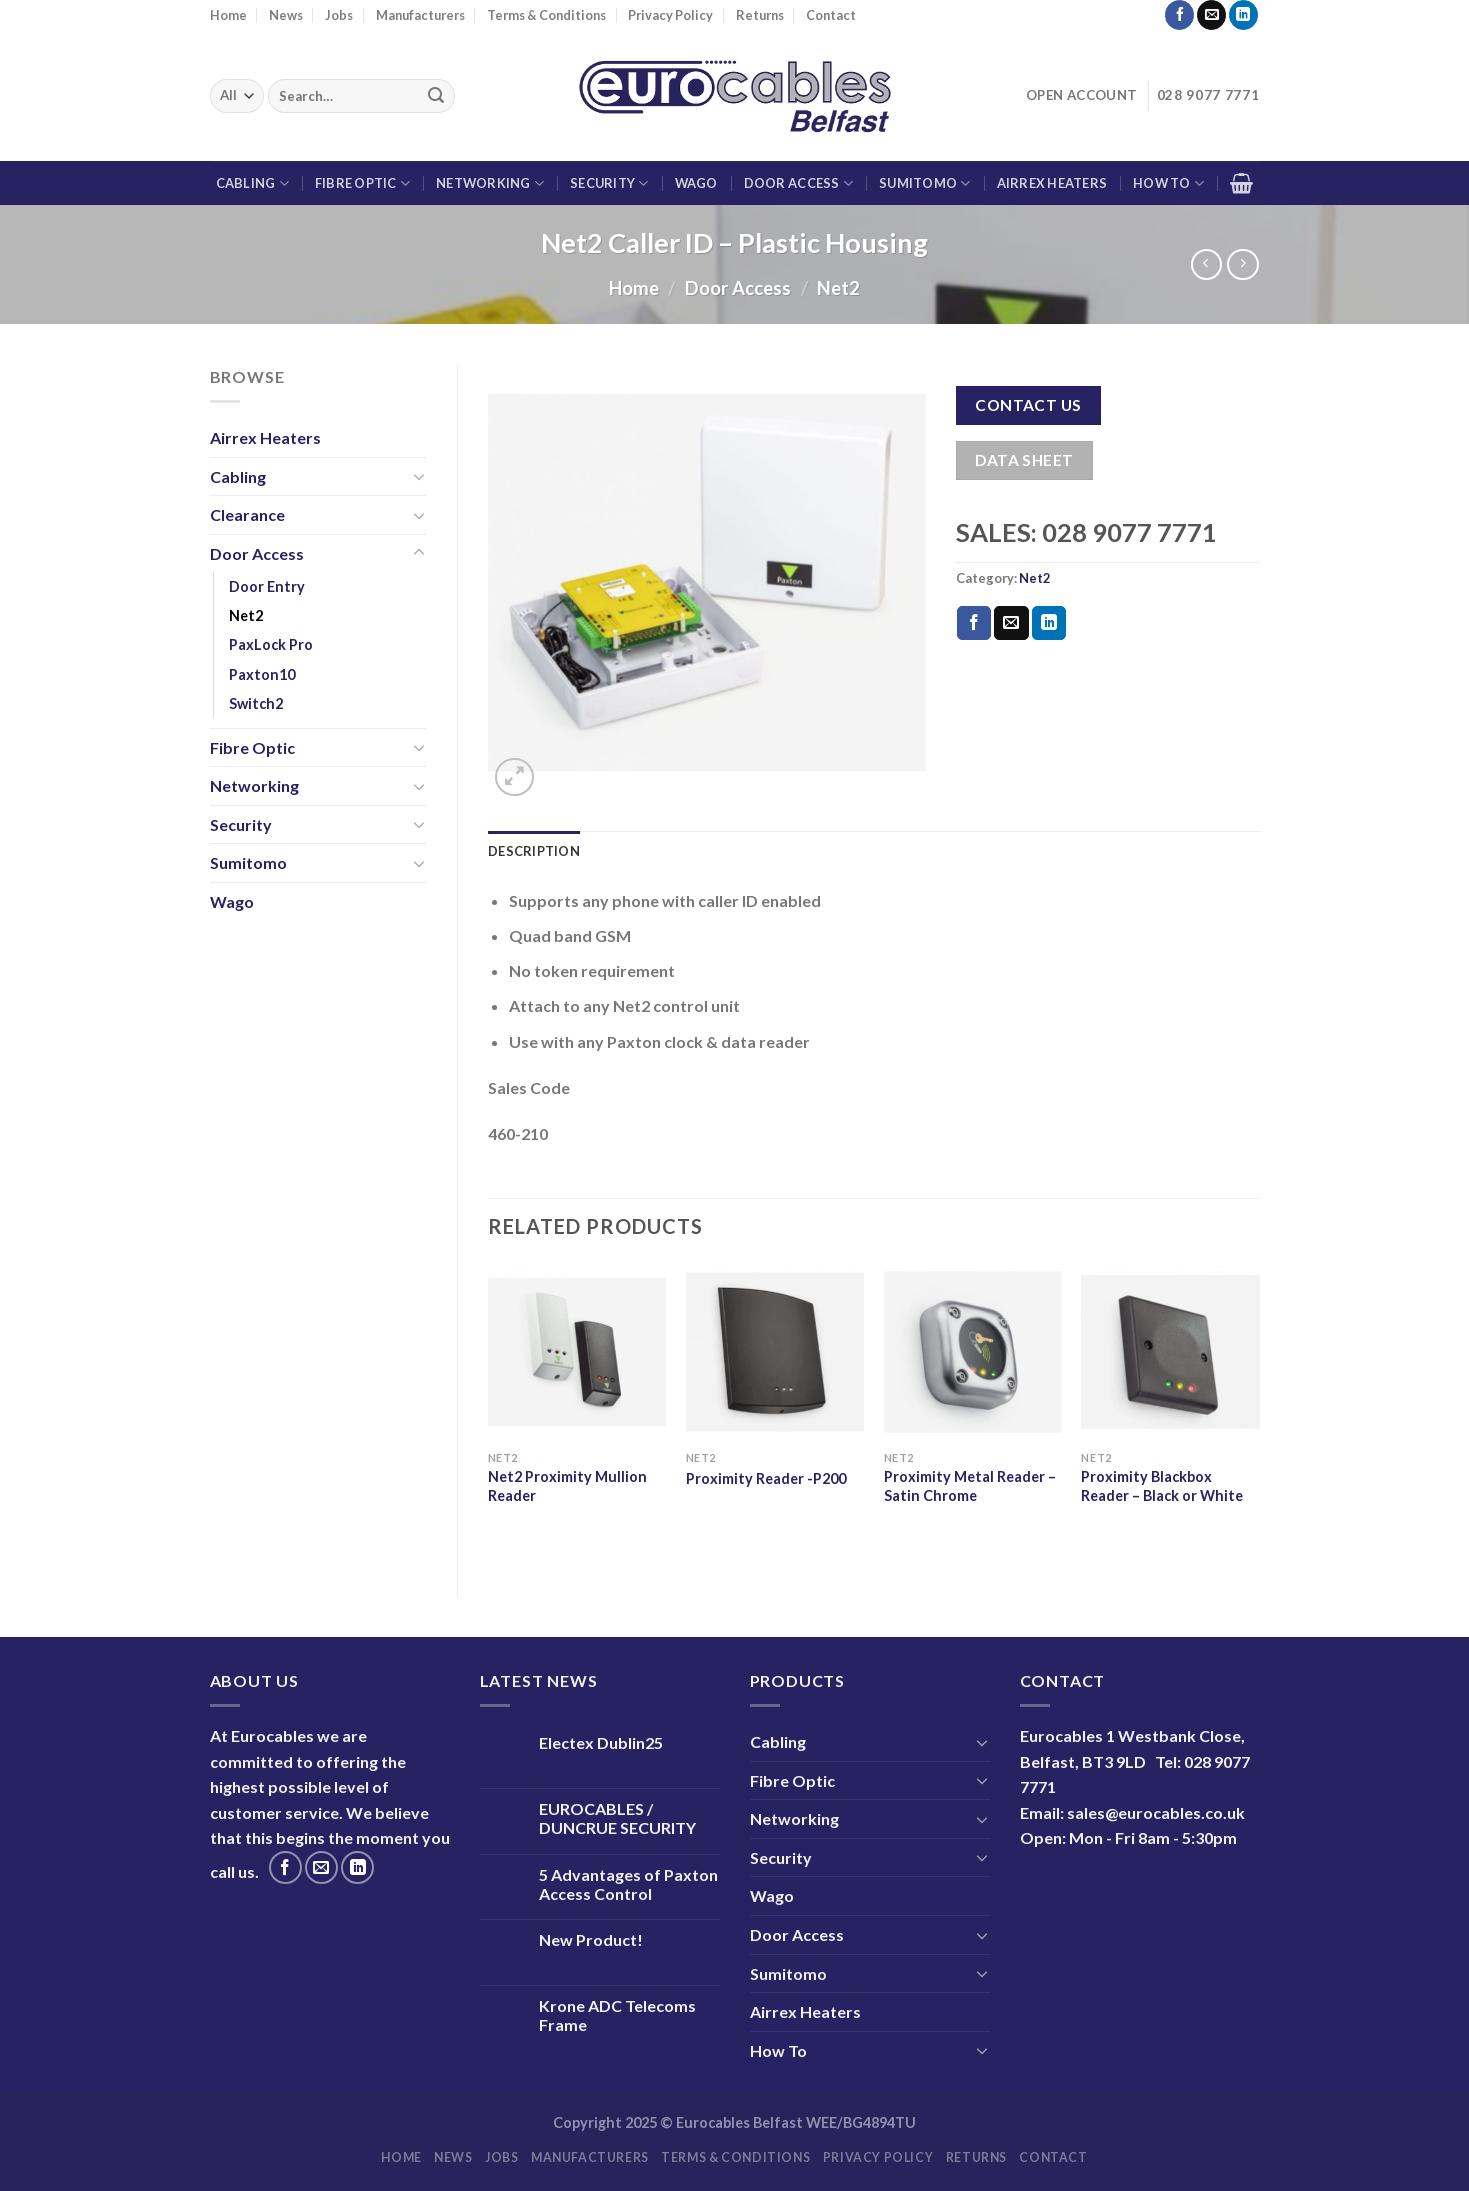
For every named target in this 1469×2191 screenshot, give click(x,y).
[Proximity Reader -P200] (775, 1352)
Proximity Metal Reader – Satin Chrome (970, 1486)
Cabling (252, 183)
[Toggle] (419, 476)
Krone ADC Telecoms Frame (617, 2015)
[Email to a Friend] (1011, 623)
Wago (696, 183)
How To (1168, 183)
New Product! (591, 1939)
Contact (831, 15)
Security (609, 183)
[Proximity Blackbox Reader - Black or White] (1170, 1352)
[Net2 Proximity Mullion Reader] (577, 1352)
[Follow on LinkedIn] (1243, 15)
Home (228, 15)
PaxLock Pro (271, 644)
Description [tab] (534, 851)
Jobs (339, 15)
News (286, 15)
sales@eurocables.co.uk (1156, 1812)
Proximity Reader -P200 (766, 1478)
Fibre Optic (362, 183)
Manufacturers (420, 15)
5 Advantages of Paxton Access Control (628, 1884)
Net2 (838, 288)
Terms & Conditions (546, 15)
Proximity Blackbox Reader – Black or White (1162, 1486)
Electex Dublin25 (601, 1742)
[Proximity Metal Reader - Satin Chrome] (973, 1352)
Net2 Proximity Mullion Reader (567, 1486)
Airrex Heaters (1052, 183)
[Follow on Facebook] (1179, 15)
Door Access (798, 183)
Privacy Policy (670, 15)
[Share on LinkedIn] (1049, 623)
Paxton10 (262, 674)
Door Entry (267, 586)
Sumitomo (925, 183)
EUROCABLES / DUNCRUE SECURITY (617, 1818)
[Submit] (436, 96)
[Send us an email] (1211, 15)
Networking (490, 183)
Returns (760, 15)
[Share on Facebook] (974, 623)
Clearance (247, 514)
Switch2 (256, 703)
